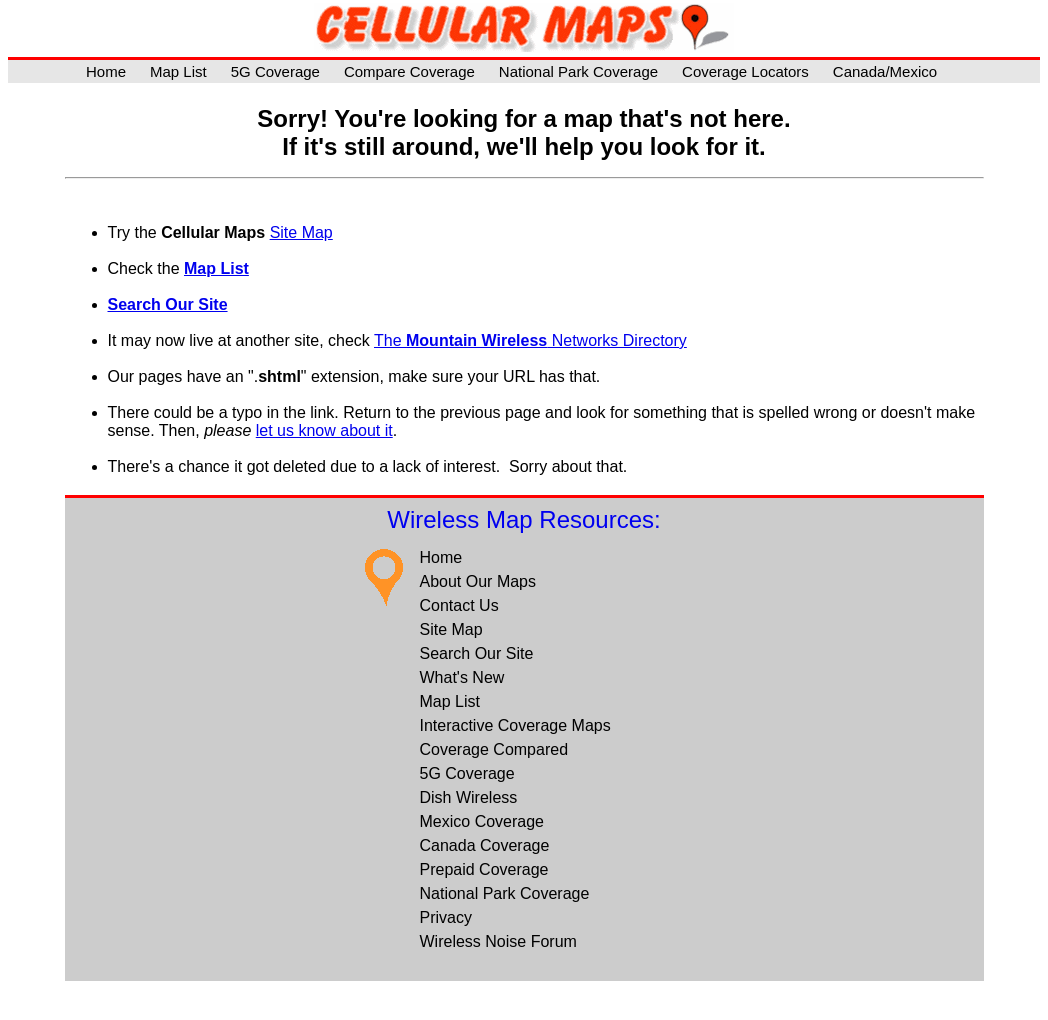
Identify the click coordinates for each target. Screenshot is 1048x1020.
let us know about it (324, 430)
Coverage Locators (745, 71)
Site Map (301, 232)
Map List (178, 71)
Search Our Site (168, 304)
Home (106, 71)
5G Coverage (275, 71)
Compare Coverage (409, 71)
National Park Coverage (578, 71)
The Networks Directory (530, 340)
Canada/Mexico (885, 71)
